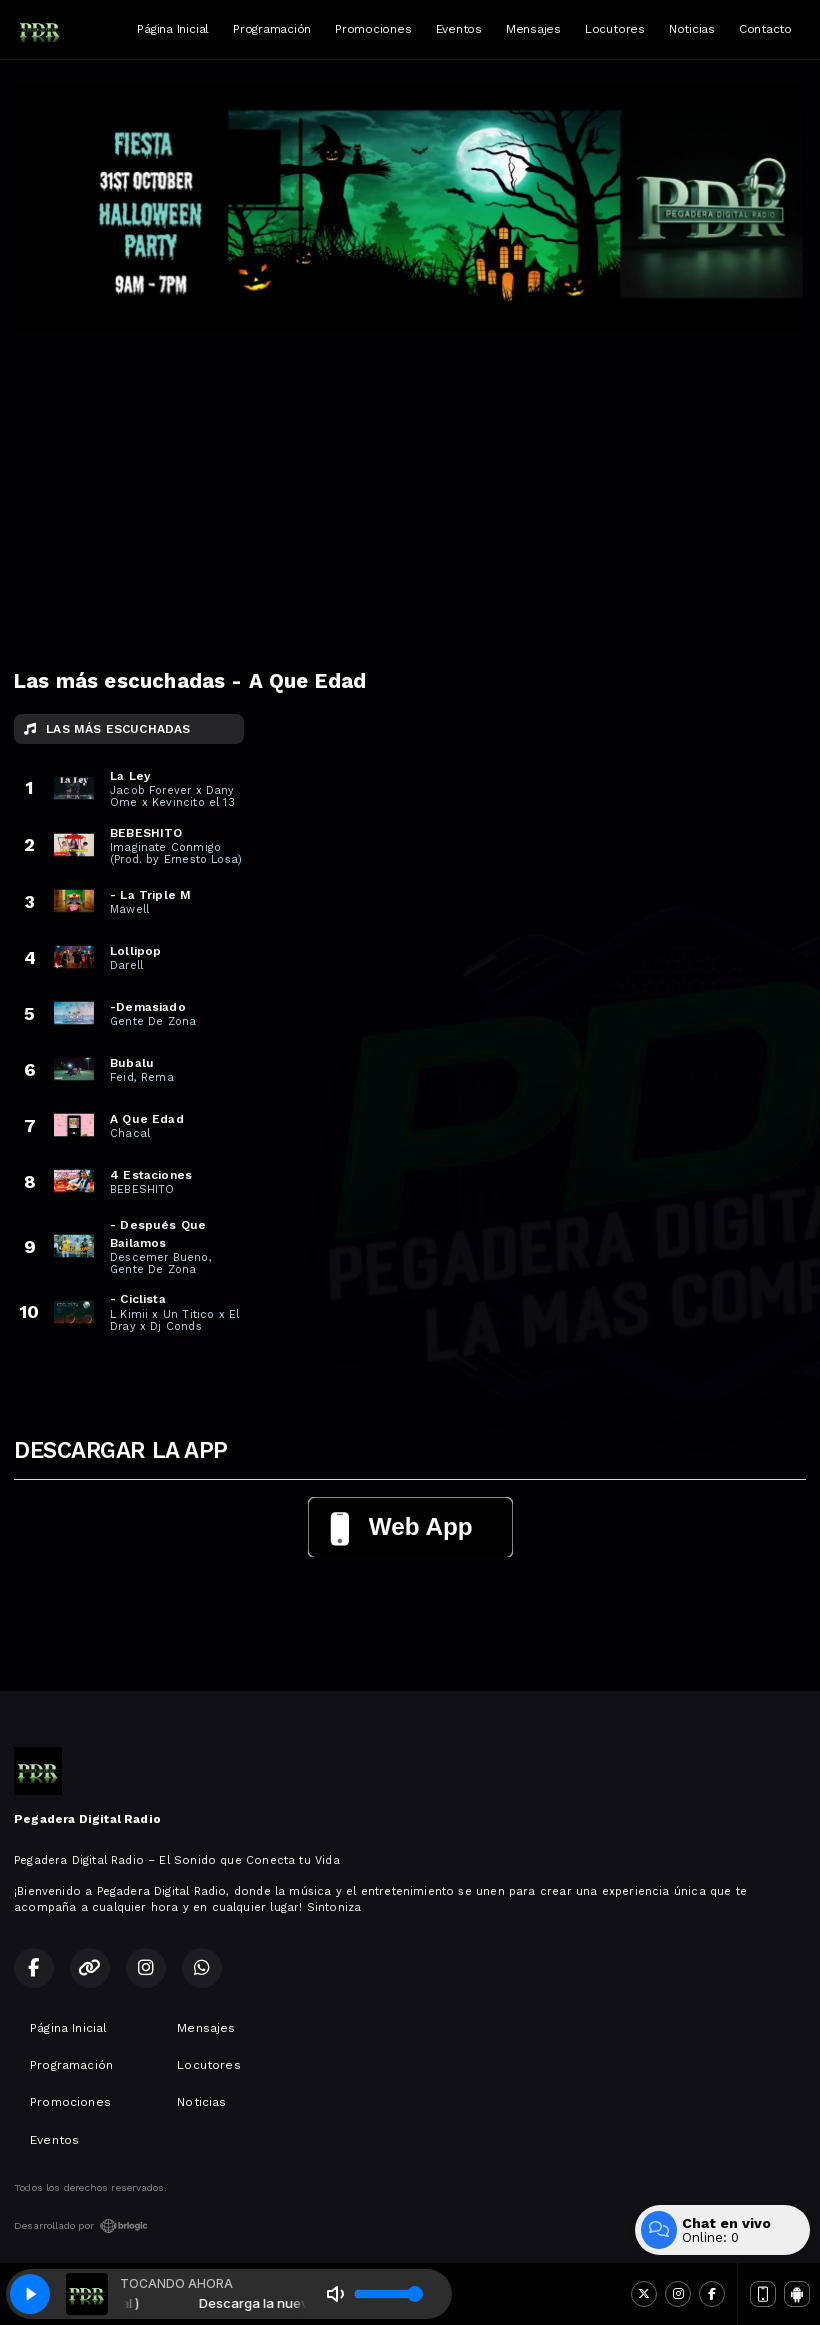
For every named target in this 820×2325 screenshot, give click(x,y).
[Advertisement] (410, 483)
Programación (272, 29)
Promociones (373, 29)
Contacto (765, 29)
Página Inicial (173, 29)
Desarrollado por (81, 2226)
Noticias (692, 29)
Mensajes (533, 29)
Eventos (459, 29)
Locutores (615, 29)
